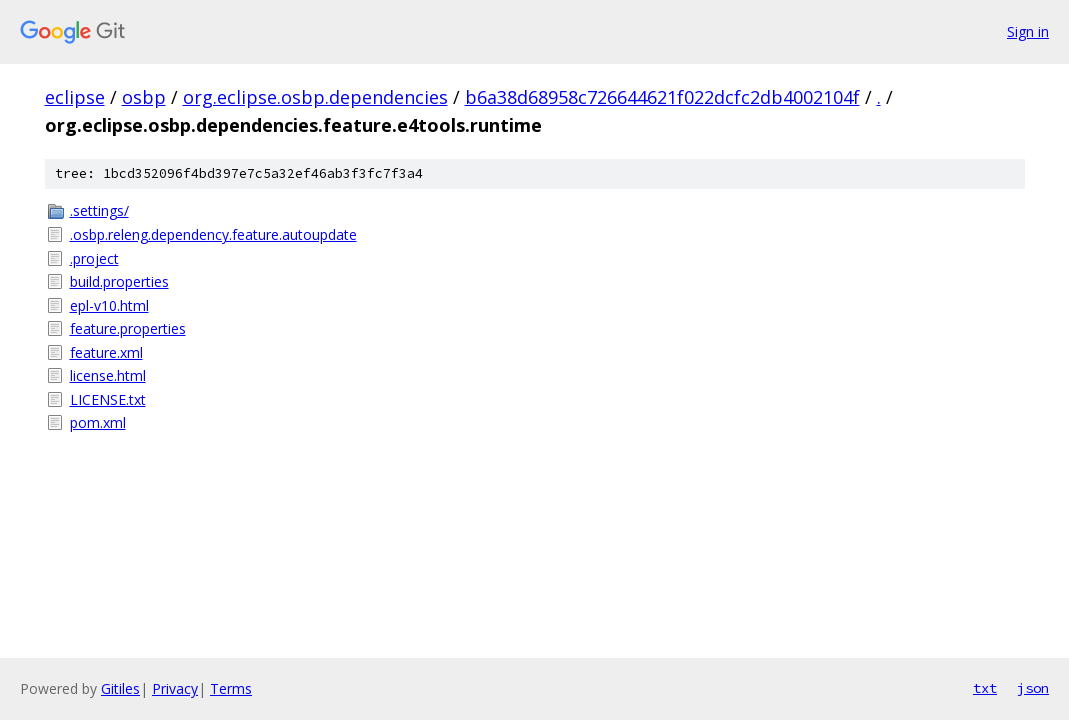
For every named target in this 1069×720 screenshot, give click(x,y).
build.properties (119, 281)
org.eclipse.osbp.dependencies (315, 97)
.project (94, 258)
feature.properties (128, 328)
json (1033, 688)
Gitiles (120, 688)
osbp (144, 97)
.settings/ (99, 210)
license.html (108, 375)
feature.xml (106, 352)
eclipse (75, 97)
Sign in (1028, 31)
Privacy (175, 688)
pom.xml (98, 422)
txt (985, 688)
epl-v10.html (109, 305)
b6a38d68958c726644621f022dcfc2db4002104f (662, 97)
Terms (231, 688)
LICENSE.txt (108, 399)
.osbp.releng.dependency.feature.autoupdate (213, 234)
